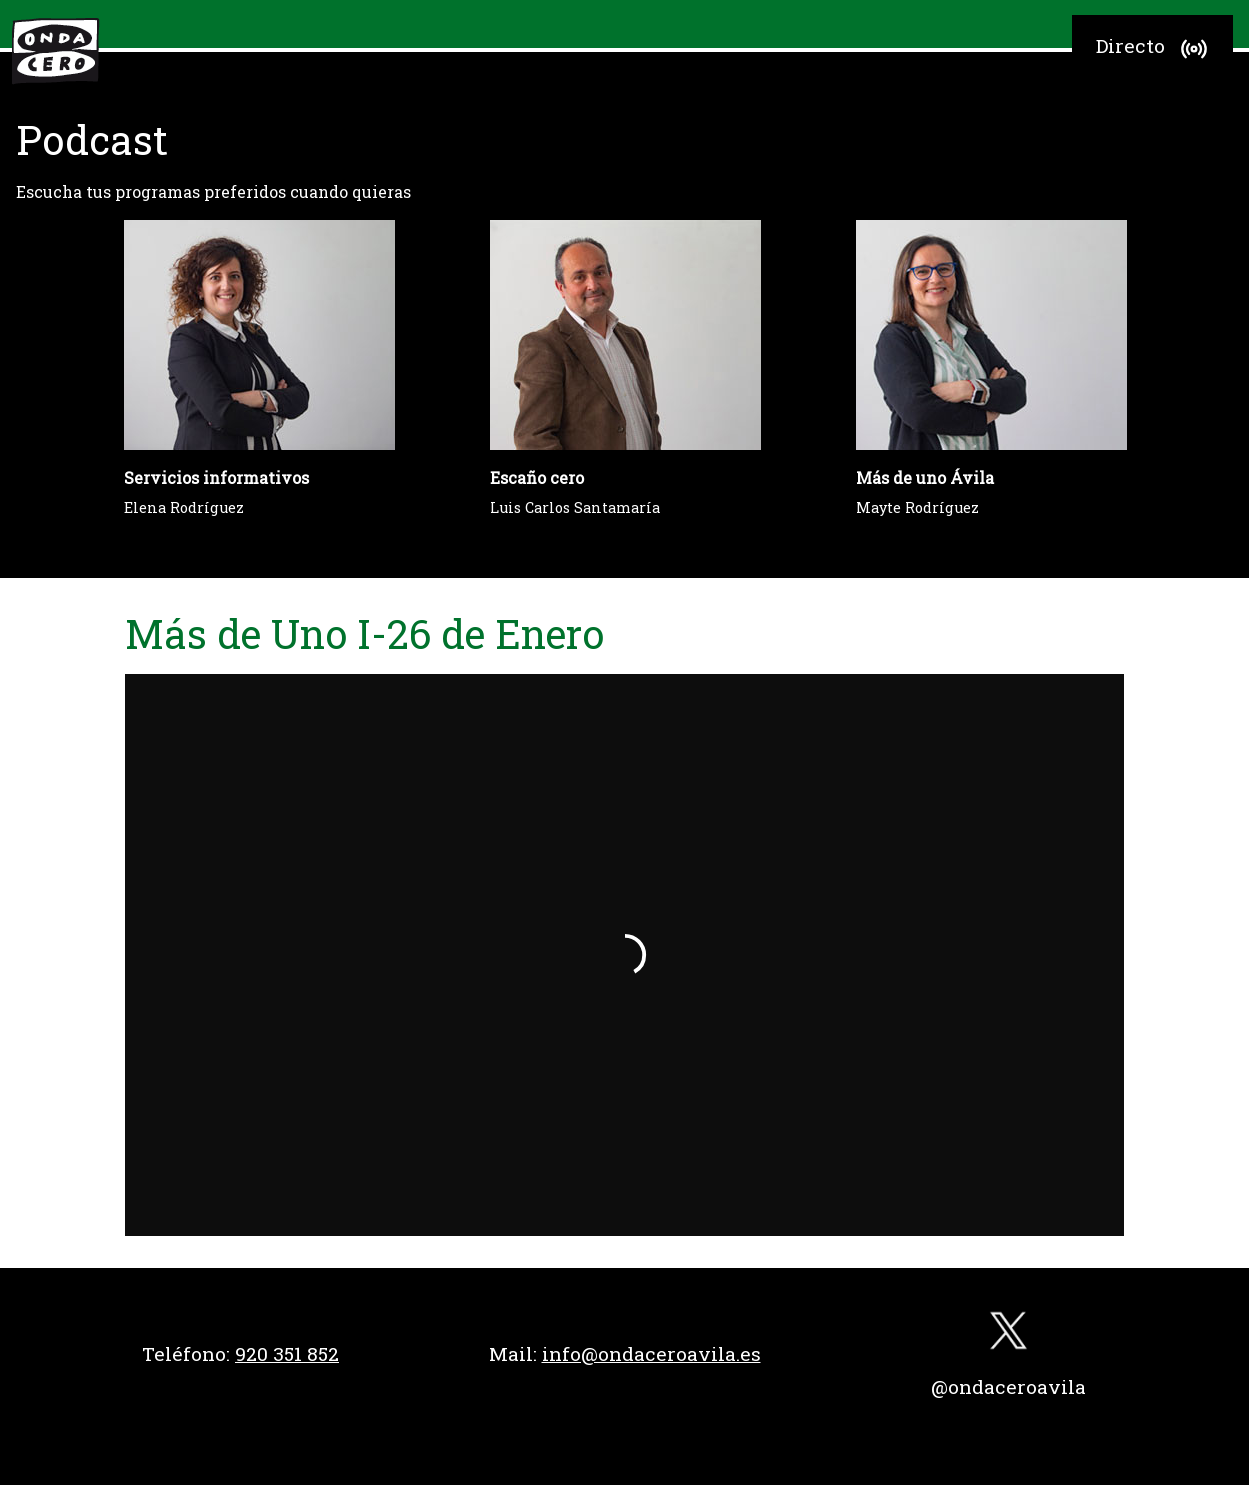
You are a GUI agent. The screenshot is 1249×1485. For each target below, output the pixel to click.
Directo (1154, 49)
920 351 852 (287, 1353)
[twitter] (1009, 1335)
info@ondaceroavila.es (651, 1353)
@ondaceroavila (1008, 1386)
